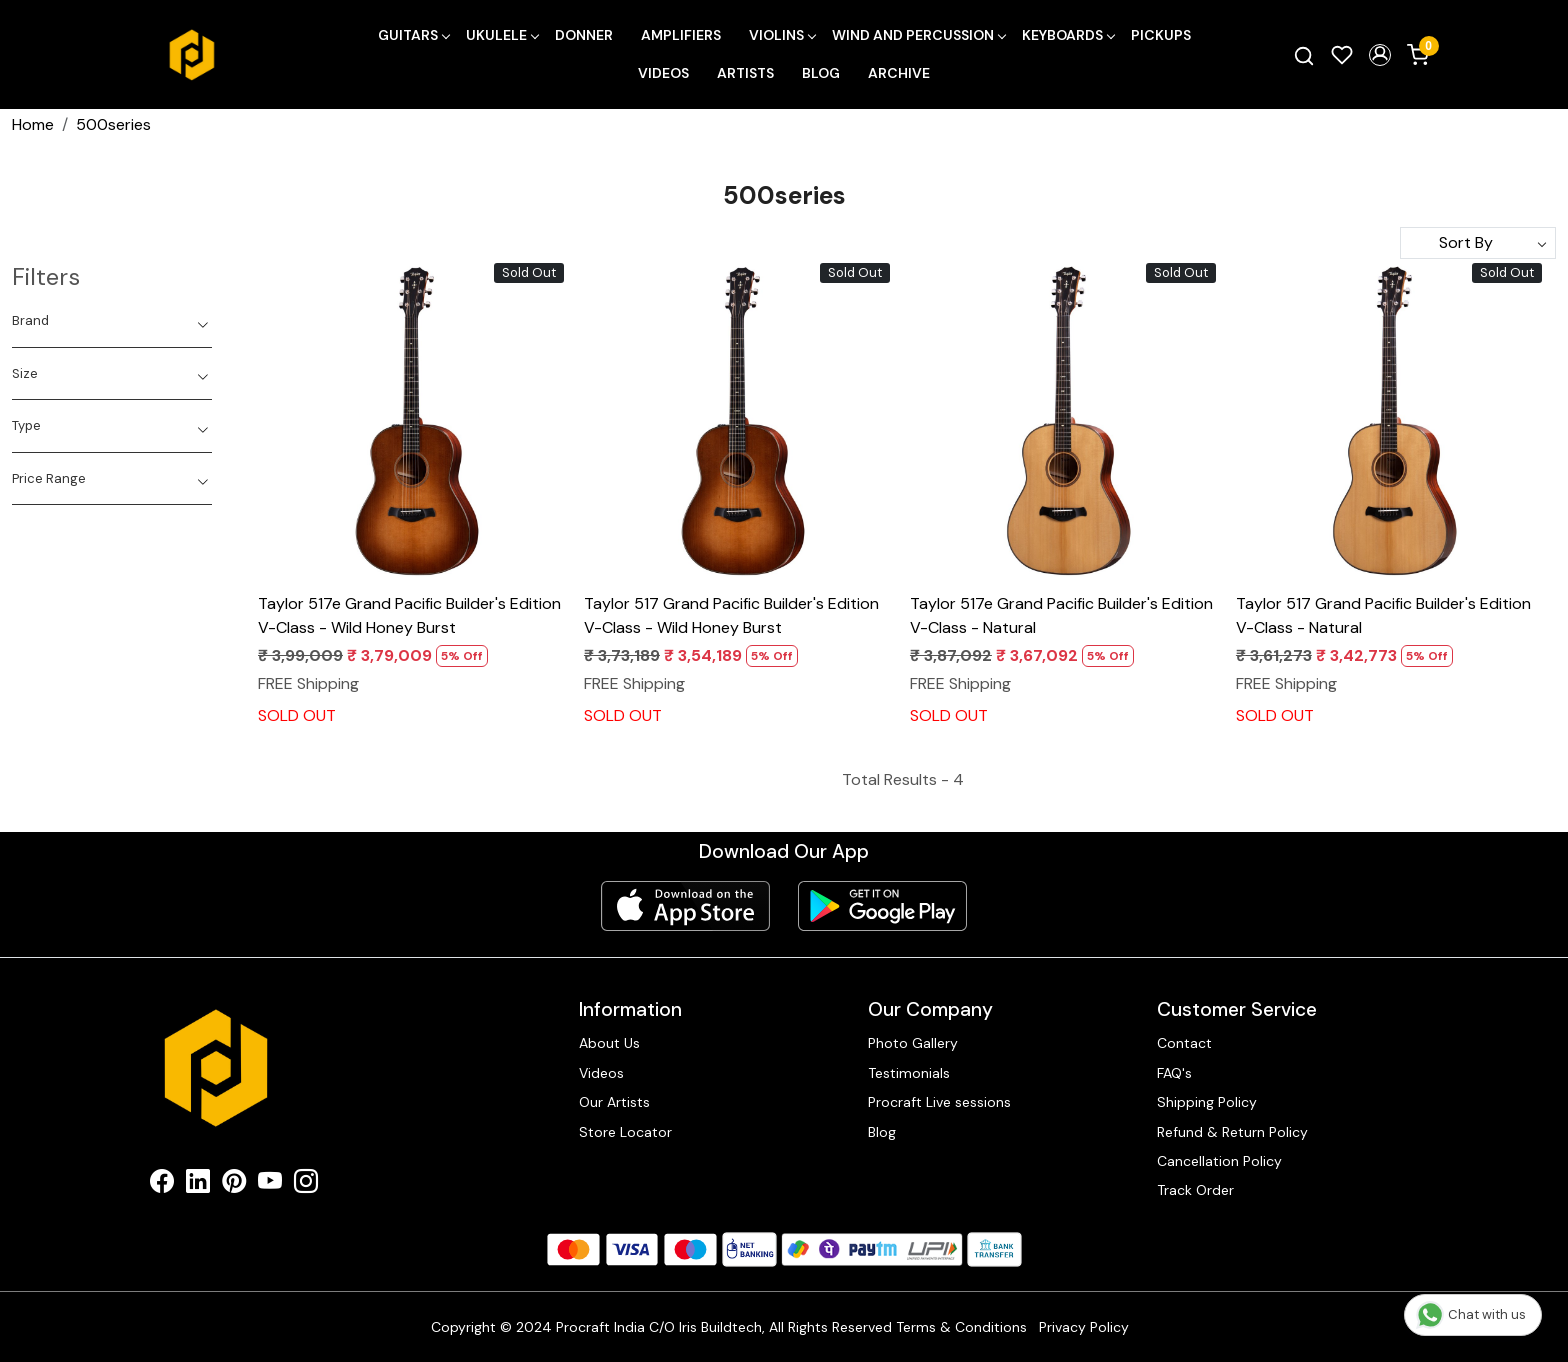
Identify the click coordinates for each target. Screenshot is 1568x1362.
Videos (663, 73)
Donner (584, 35)
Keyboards (1068, 35)
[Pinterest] (234, 1185)
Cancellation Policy (1219, 1161)
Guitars (413, 35)
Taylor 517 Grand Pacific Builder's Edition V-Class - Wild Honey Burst (731, 615)
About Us (609, 1043)
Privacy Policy (1084, 1327)
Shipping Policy (1207, 1102)
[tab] (112, 321)
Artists (745, 73)
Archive (899, 73)
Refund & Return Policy (1232, 1132)
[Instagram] (306, 1185)
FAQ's (1174, 1073)
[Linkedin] (198, 1185)
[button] (1380, 55)
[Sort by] (1478, 243)
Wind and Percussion (918, 35)
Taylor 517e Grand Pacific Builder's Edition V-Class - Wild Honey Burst (409, 615)
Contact (1184, 1043)
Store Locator (625, 1132)
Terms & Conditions (961, 1327)
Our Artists (614, 1102)
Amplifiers (681, 35)
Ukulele (502, 35)
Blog (821, 73)
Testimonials (909, 1073)
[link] (1304, 55)
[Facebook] (162, 1185)
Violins (782, 35)
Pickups (1161, 35)
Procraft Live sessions (939, 1102)
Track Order (1195, 1190)
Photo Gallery (913, 1043)
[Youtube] (270, 1185)
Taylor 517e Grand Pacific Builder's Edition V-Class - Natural (1061, 615)
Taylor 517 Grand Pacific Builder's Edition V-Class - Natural (1383, 615)
